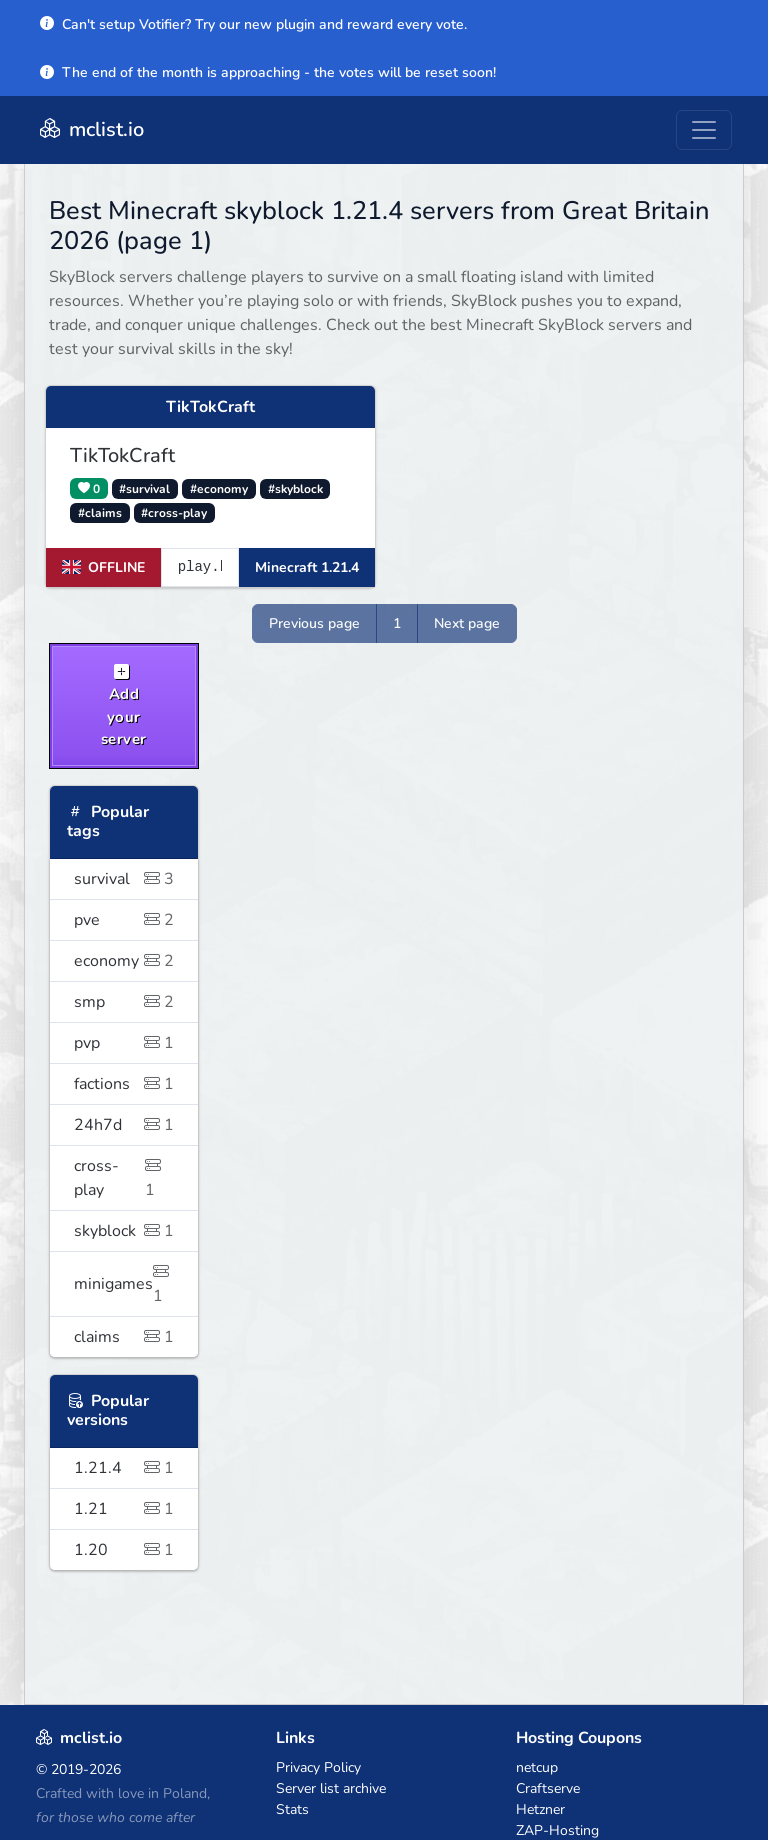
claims (124, 1337)
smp (124, 1002)
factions (124, 1084)
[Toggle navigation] (704, 130)
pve (124, 920)
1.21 (124, 1509)
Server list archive (331, 1788)
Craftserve (548, 1788)
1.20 (124, 1550)
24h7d (124, 1125)
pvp (124, 1043)
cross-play (124, 1178)
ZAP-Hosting (557, 1830)
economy (124, 961)
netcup (537, 1767)
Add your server (124, 706)
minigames (124, 1284)
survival (124, 879)
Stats (292, 1809)
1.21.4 (124, 1468)
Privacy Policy (318, 1767)
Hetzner (540, 1809)
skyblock (124, 1231)
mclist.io (90, 129)
